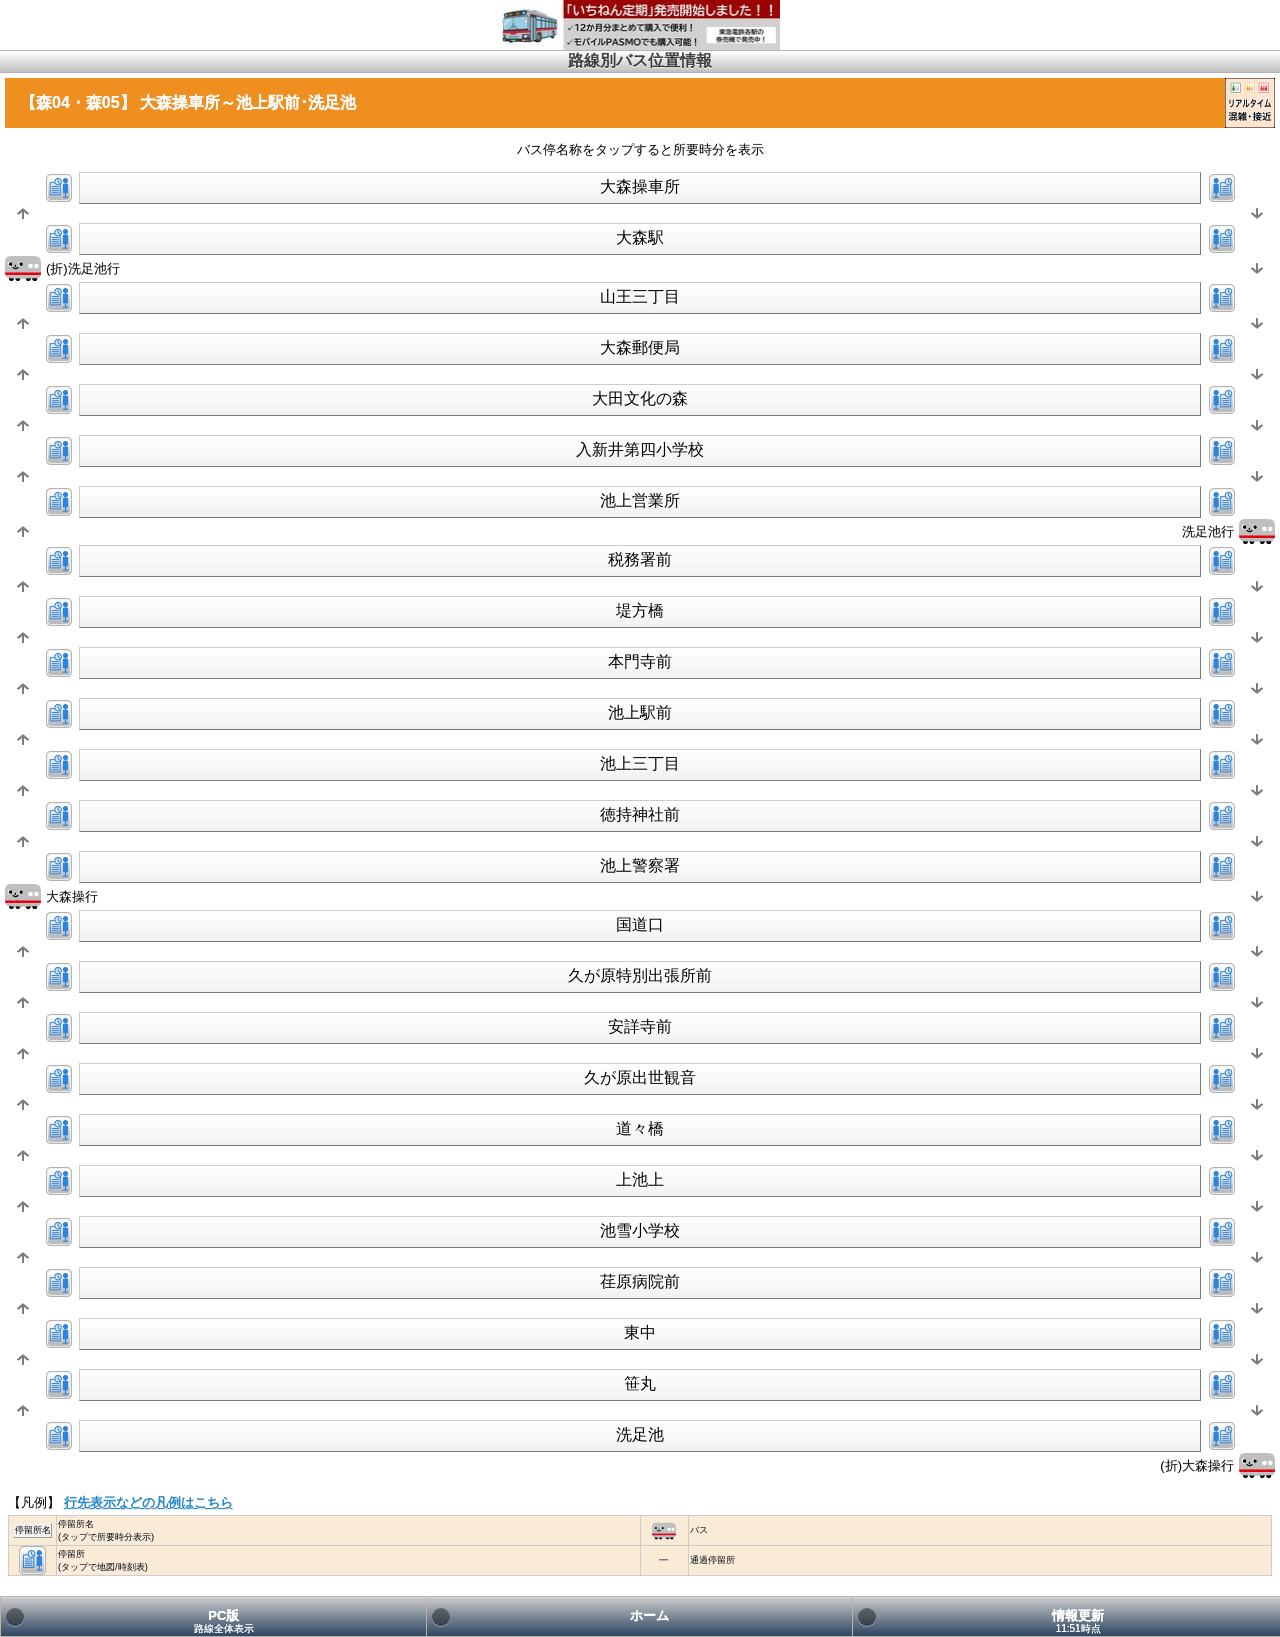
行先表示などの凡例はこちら (148, 1502)
